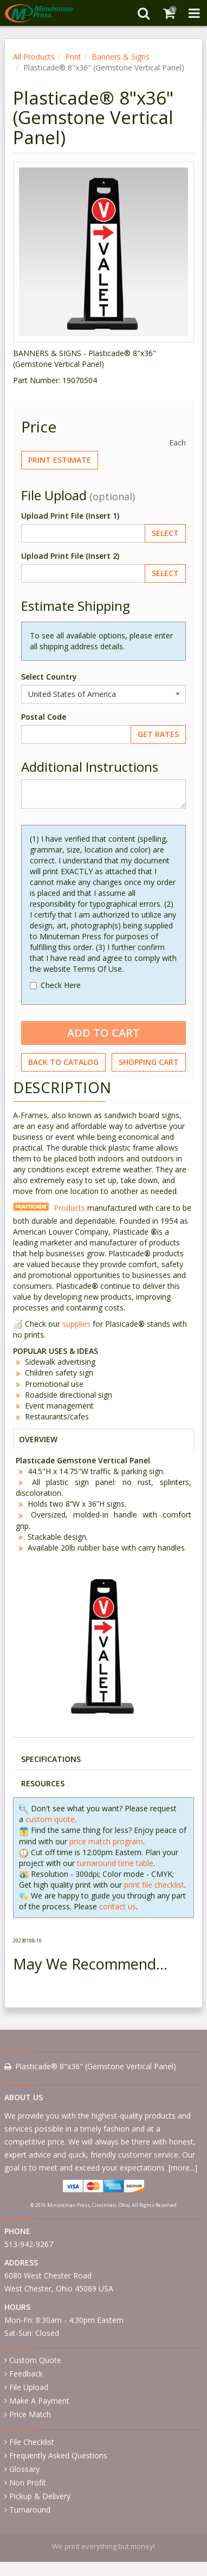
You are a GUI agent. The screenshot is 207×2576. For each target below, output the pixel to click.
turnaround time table (115, 1863)
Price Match (30, 2414)
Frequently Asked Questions (58, 2455)
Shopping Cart (149, 1062)
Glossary (24, 2469)
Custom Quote (35, 2360)
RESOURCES (42, 1783)
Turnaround (29, 2509)
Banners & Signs (121, 56)
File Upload (28, 2387)
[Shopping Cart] (169, 13)
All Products (34, 56)
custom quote (50, 1819)
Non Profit (27, 2482)
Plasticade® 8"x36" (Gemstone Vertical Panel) (95, 2066)
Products (69, 1208)
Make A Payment (39, 2401)
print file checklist (154, 1885)
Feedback (26, 2373)
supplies (76, 1324)
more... (183, 2167)
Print (73, 56)
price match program (106, 1841)
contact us (117, 1906)
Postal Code (43, 717)
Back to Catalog (63, 1062)
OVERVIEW (38, 1439)
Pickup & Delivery (39, 2496)
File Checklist (31, 2442)
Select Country (49, 677)
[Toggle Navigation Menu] (194, 13)
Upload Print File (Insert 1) (70, 516)
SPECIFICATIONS (51, 1759)
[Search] (143, 13)
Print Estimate (59, 460)
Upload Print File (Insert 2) (70, 556)
